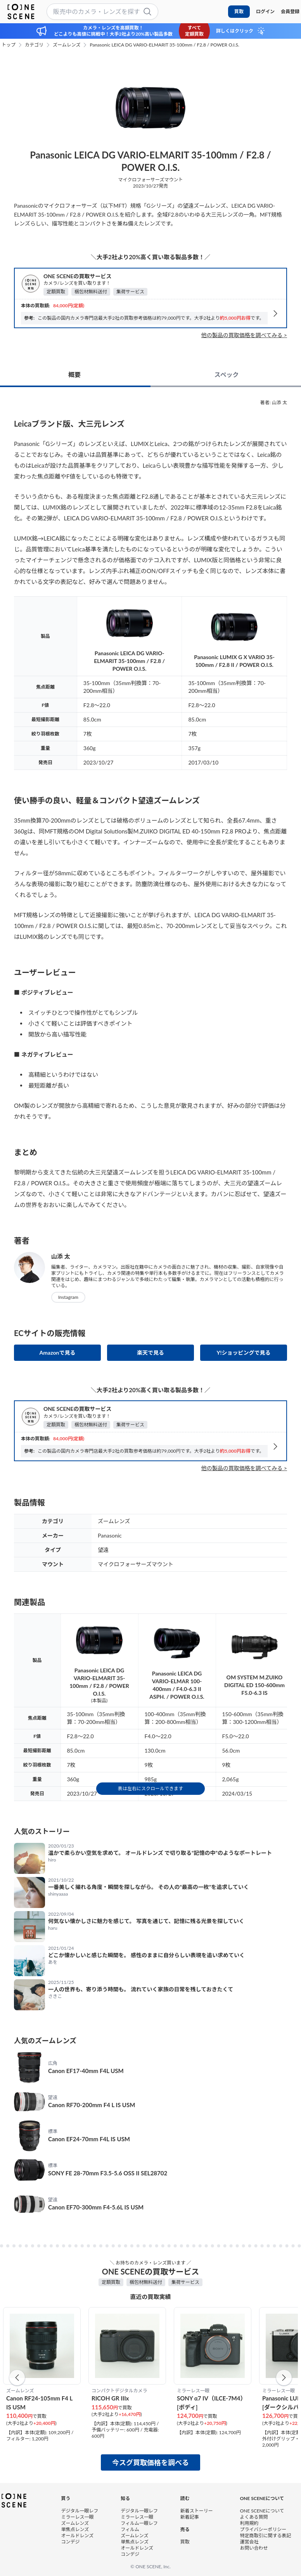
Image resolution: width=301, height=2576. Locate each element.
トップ (9, 45)
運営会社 (249, 2542)
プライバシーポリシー (263, 2529)
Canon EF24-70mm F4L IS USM (89, 2138)
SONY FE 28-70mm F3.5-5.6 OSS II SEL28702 (107, 2173)
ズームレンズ (66, 45)
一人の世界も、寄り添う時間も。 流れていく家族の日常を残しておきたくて (140, 1989)
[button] (17, 2377)
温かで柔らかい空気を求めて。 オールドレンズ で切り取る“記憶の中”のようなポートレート (160, 1852)
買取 (239, 11)
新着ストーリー (196, 2511)
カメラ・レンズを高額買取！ (113, 28)
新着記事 (189, 2517)
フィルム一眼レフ (139, 2523)
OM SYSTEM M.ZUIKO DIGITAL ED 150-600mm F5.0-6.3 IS (254, 1685)
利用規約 (249, 2523)
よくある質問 (254, 2517)
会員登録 (290, 11)
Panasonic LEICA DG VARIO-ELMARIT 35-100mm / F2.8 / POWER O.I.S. (164, 45)
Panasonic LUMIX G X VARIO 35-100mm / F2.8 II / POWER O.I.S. (234, 661)
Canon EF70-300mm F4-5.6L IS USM (96, 2207)
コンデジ (70, 2542)
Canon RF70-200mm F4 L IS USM (91, 2104)
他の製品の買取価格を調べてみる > (244, 335)
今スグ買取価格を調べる (150, 2462)
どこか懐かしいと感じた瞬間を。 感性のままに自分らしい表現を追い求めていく (146, 1955)
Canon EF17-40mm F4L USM (86, 2070)
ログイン (265, 11)
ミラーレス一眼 (77, 2517)
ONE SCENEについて (262, 2511)
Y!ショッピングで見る (243, 1352)
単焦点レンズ (75, 2529)
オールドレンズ (77, 2535)
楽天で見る (150, 1352)
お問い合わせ (254, 2548)
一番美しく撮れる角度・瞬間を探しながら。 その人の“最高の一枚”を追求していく (148, 1887)
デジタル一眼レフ (80, 2511)
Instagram (68, 1297)
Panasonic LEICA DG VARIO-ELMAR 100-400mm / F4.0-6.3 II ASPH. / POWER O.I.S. (176, 1685)
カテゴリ (34, 45)
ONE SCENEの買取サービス (77, 276)
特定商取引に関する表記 (265, 2535)
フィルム (130, 2529)
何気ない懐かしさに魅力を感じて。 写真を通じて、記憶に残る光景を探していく (146, 1921)
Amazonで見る (58, 1352)
